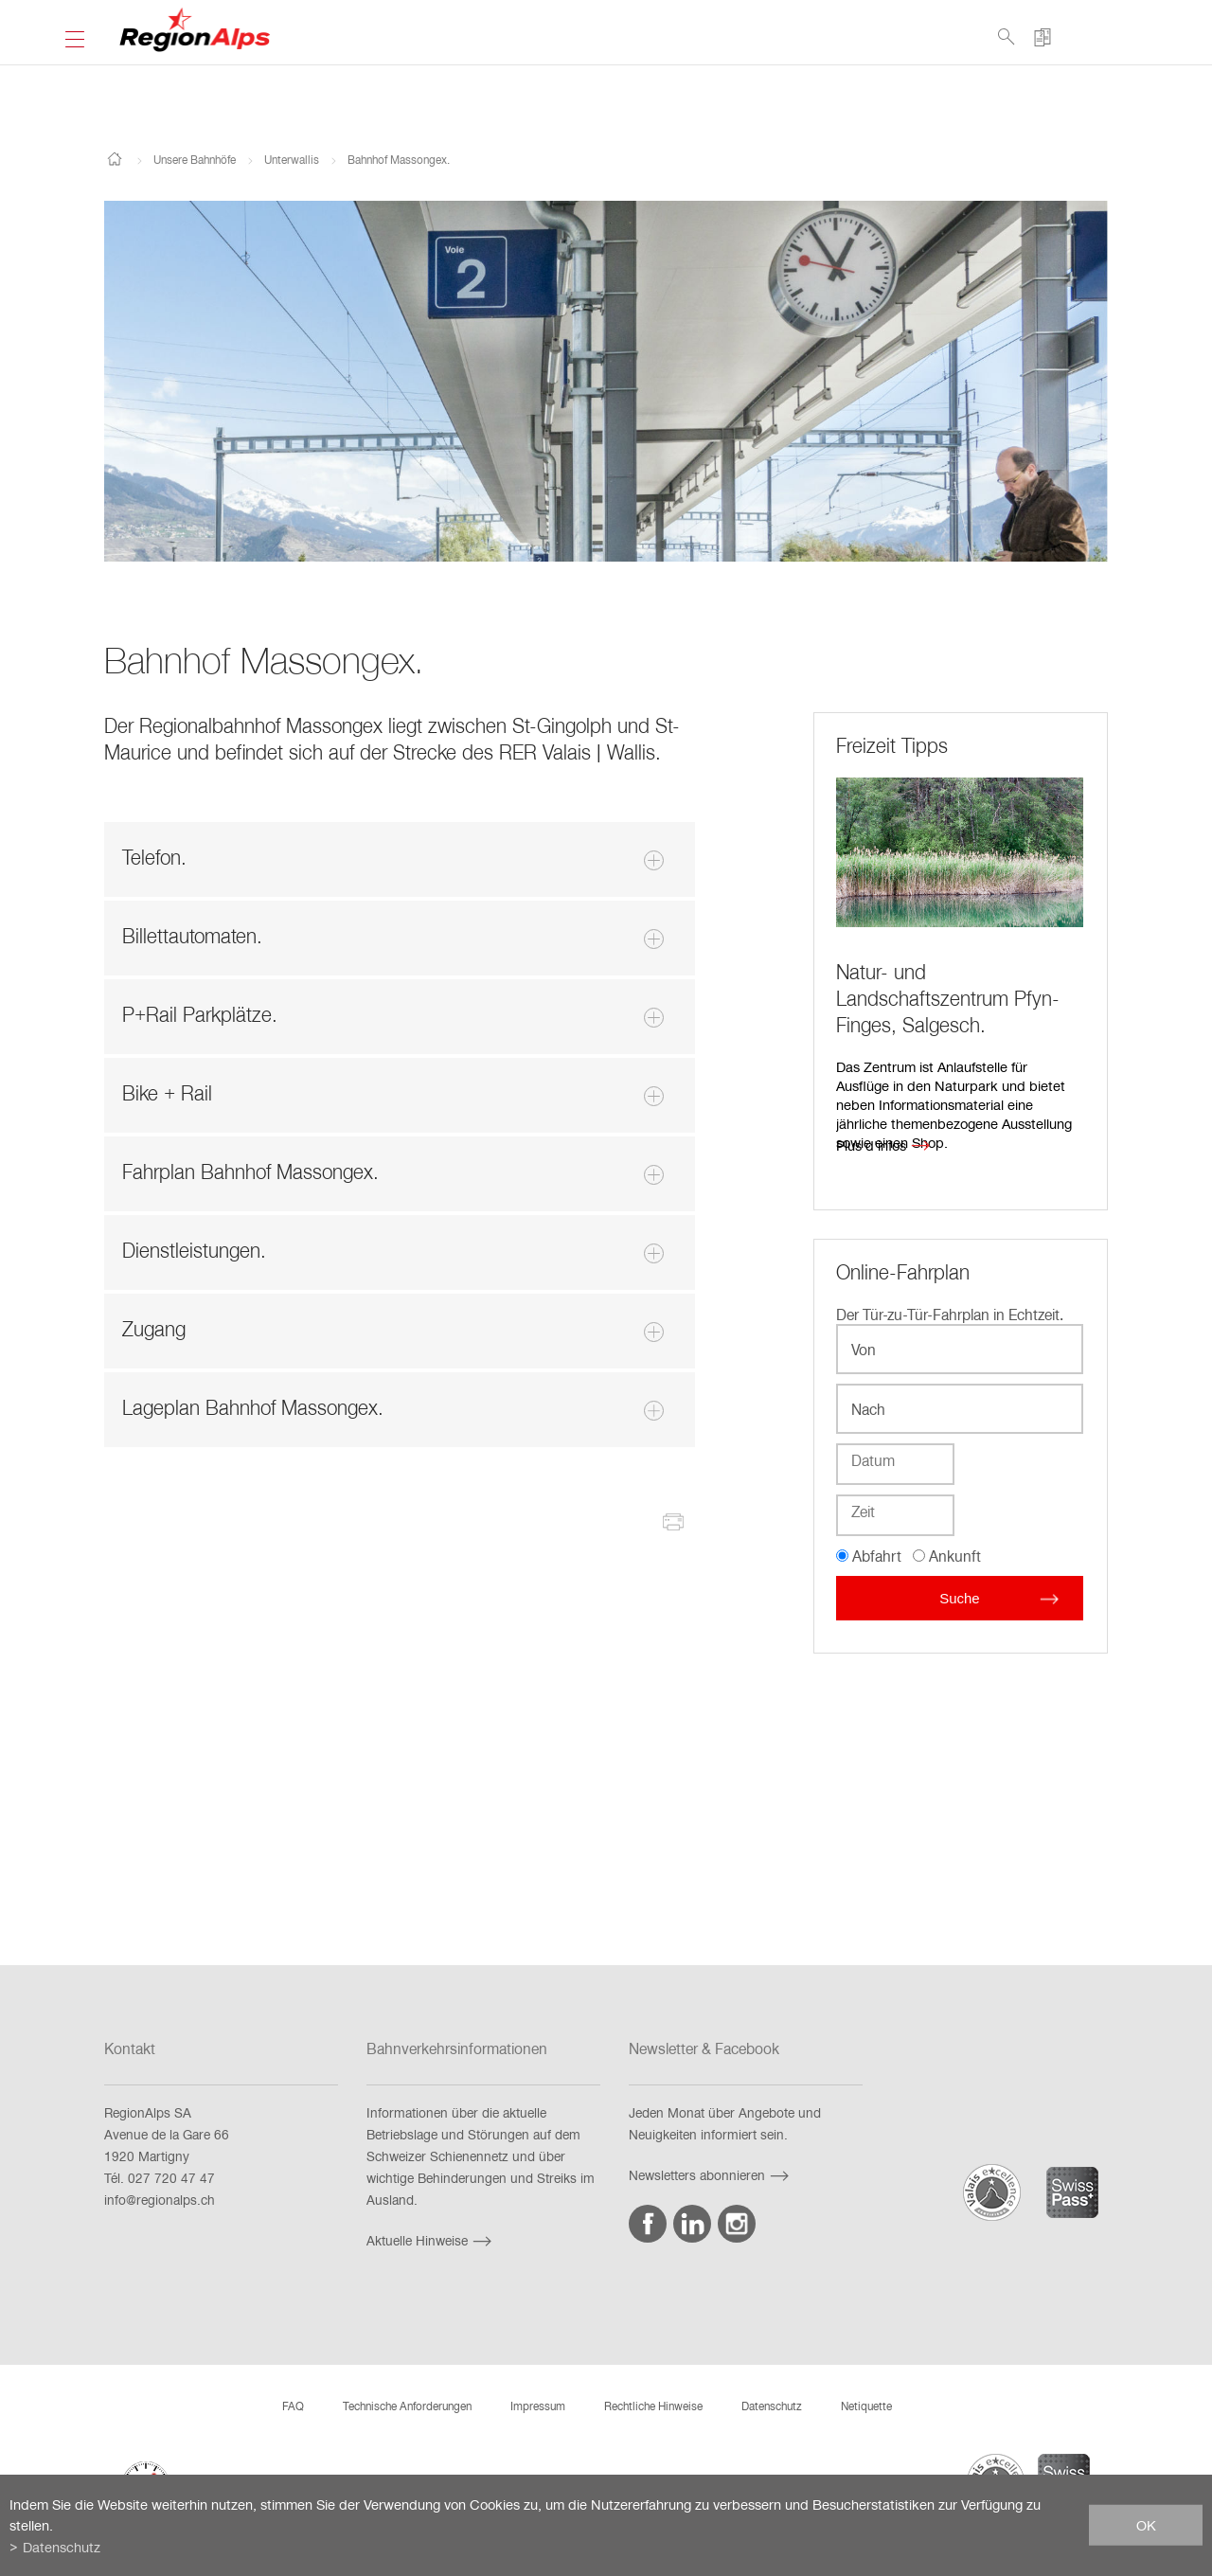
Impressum (537, 2405)
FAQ (293, 2405)
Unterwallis (291, 159)
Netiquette (866, 2405)
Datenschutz (771, 2405)
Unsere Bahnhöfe (194, 159)
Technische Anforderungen (407, 2405)
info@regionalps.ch (159, 2200)
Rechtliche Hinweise (653, 2405)
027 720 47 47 (171, 2178)
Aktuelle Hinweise (431, 2240)
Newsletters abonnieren (711, 2175)
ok (1146, 2524)
